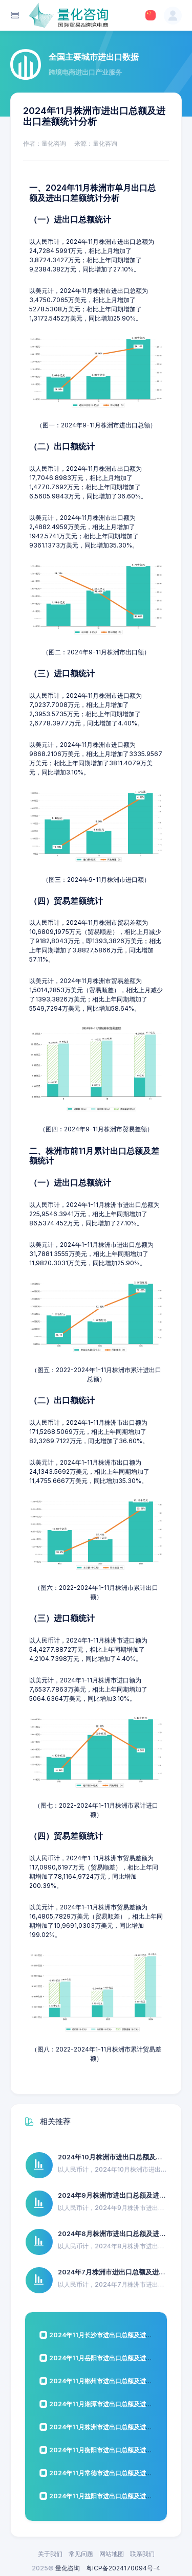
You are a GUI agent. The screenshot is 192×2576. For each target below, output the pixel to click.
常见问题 (81, 2554)
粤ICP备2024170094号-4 (123, 2568)
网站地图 (111, 2554)
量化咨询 (67, 2568)
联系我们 (142, 2554)
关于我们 (50, 2554)
